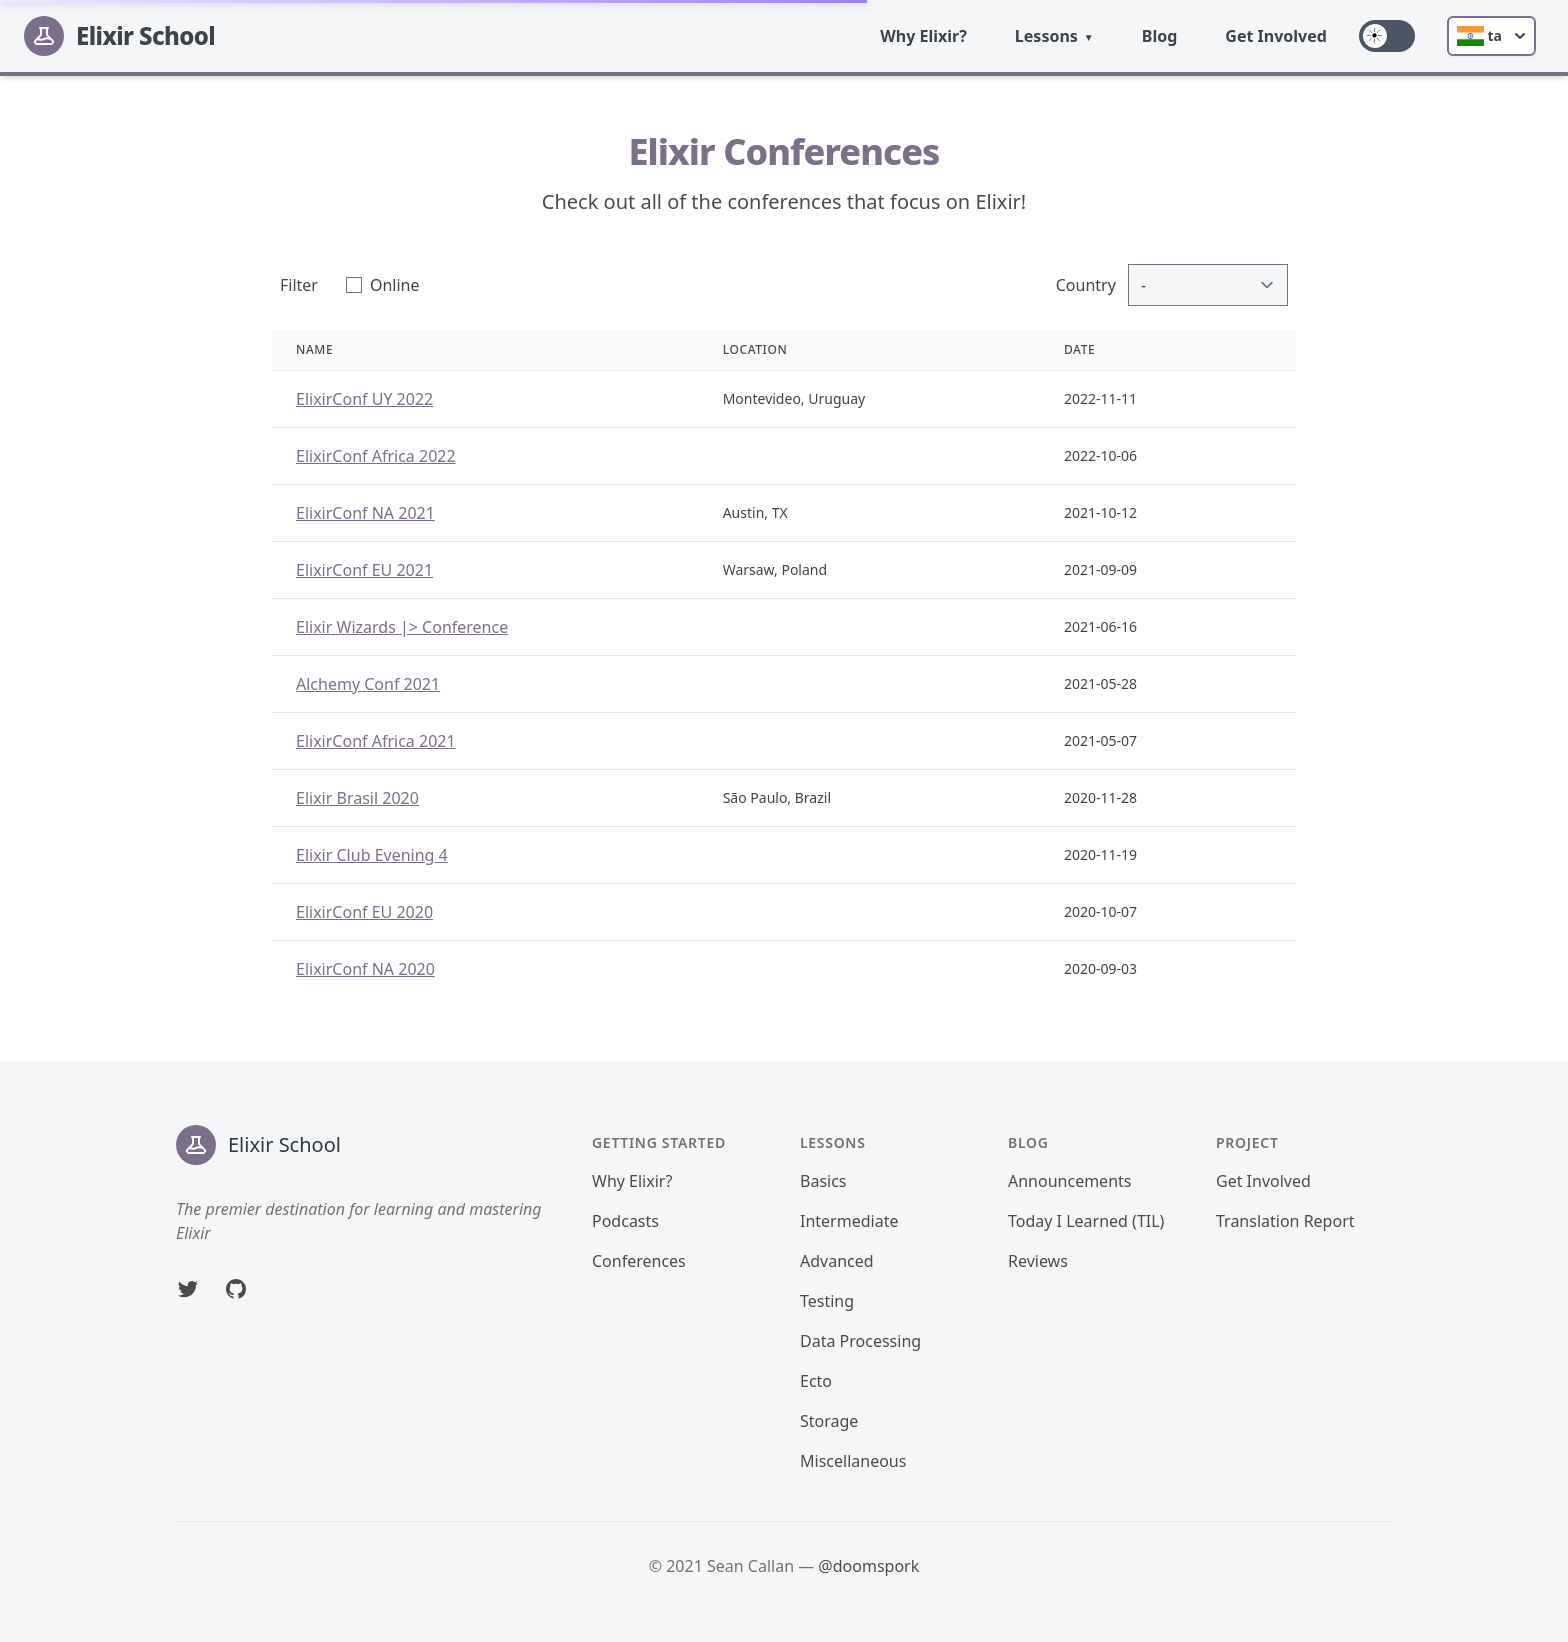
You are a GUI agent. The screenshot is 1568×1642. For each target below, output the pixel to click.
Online (395, 285)
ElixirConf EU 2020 (364, 912)
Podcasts (625, 1221)
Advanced (837, 1261)
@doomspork (868, 1566)
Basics (823, 1181)
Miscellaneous (853, 1461)
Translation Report (1285, 1221)
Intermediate (849, 1221)
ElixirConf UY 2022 (364, 399)
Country (1086, 285)
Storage (829, 1421)
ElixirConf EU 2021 (364, 570)
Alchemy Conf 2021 (368, 684)
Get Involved (1276, 36)
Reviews (1038, 1261)
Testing (827, 1301)
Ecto (816, 1381)
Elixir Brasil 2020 (357, 798)
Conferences (639, 1261)
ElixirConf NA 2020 (365, 969)
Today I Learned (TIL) (1086, 1221)
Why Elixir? (923, 36)
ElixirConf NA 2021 (365, 513)
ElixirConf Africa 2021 (376, 741)
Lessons (1046, 36)
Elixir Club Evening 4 (372, 855)
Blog (1160, 36)
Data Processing (860, 1341)
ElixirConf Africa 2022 (376, 456)
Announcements (1069, 1181)
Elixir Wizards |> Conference (402, 627)
